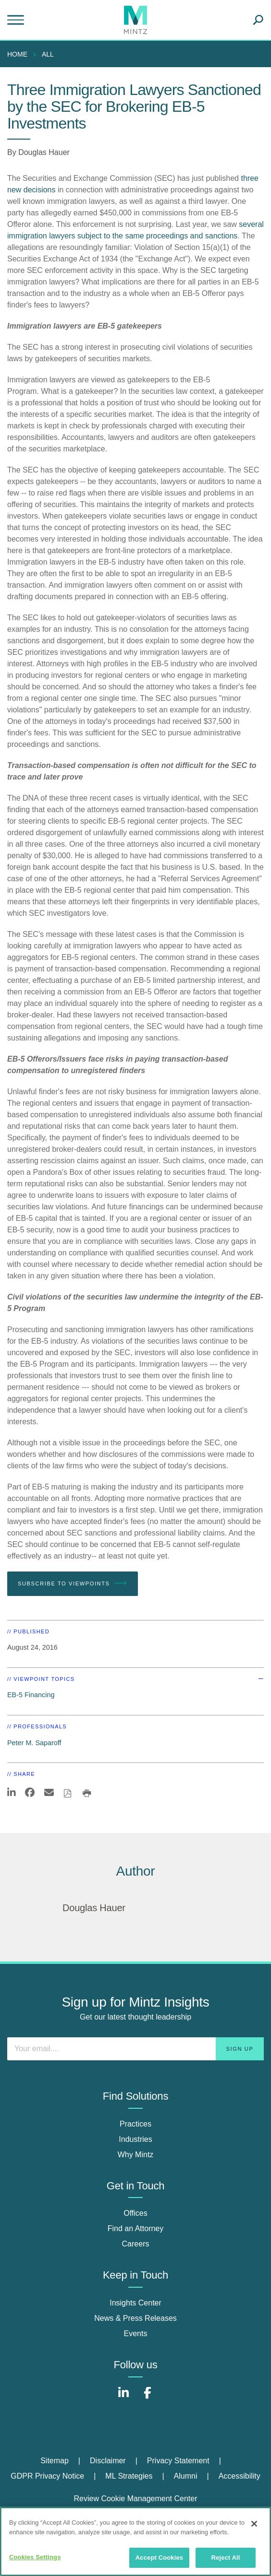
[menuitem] (19, 54)
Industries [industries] (135, 2139)
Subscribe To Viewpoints (72, 1583)
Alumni (185, 2476)
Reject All (225, 2557)
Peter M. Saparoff (34, 1743)
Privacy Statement (178, 2461)
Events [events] (136, 2333)
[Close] (254, 2523)
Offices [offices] (135, 2213)
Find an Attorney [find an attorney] (136, 2228)
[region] (135, 2541)
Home (17, 54)
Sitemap (54, 2461)
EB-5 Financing (30, 1695)
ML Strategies (128, 2476)
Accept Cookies (159, 2557)
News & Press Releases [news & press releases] (135, 2318)
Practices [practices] (135, 2124)
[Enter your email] (135, 2048)
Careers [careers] (135, 2244)
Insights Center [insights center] (135, 2303)
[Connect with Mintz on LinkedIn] (123, 2398)
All (48, 54)
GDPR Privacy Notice (47, 2476)
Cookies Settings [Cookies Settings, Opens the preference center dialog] (35, 2557)
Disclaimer (108, 2461)
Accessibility (239, 2476)
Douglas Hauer (44, 152)
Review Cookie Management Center (135, 2498)
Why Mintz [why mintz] (136, 2155)
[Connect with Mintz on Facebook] (147, 2398)
